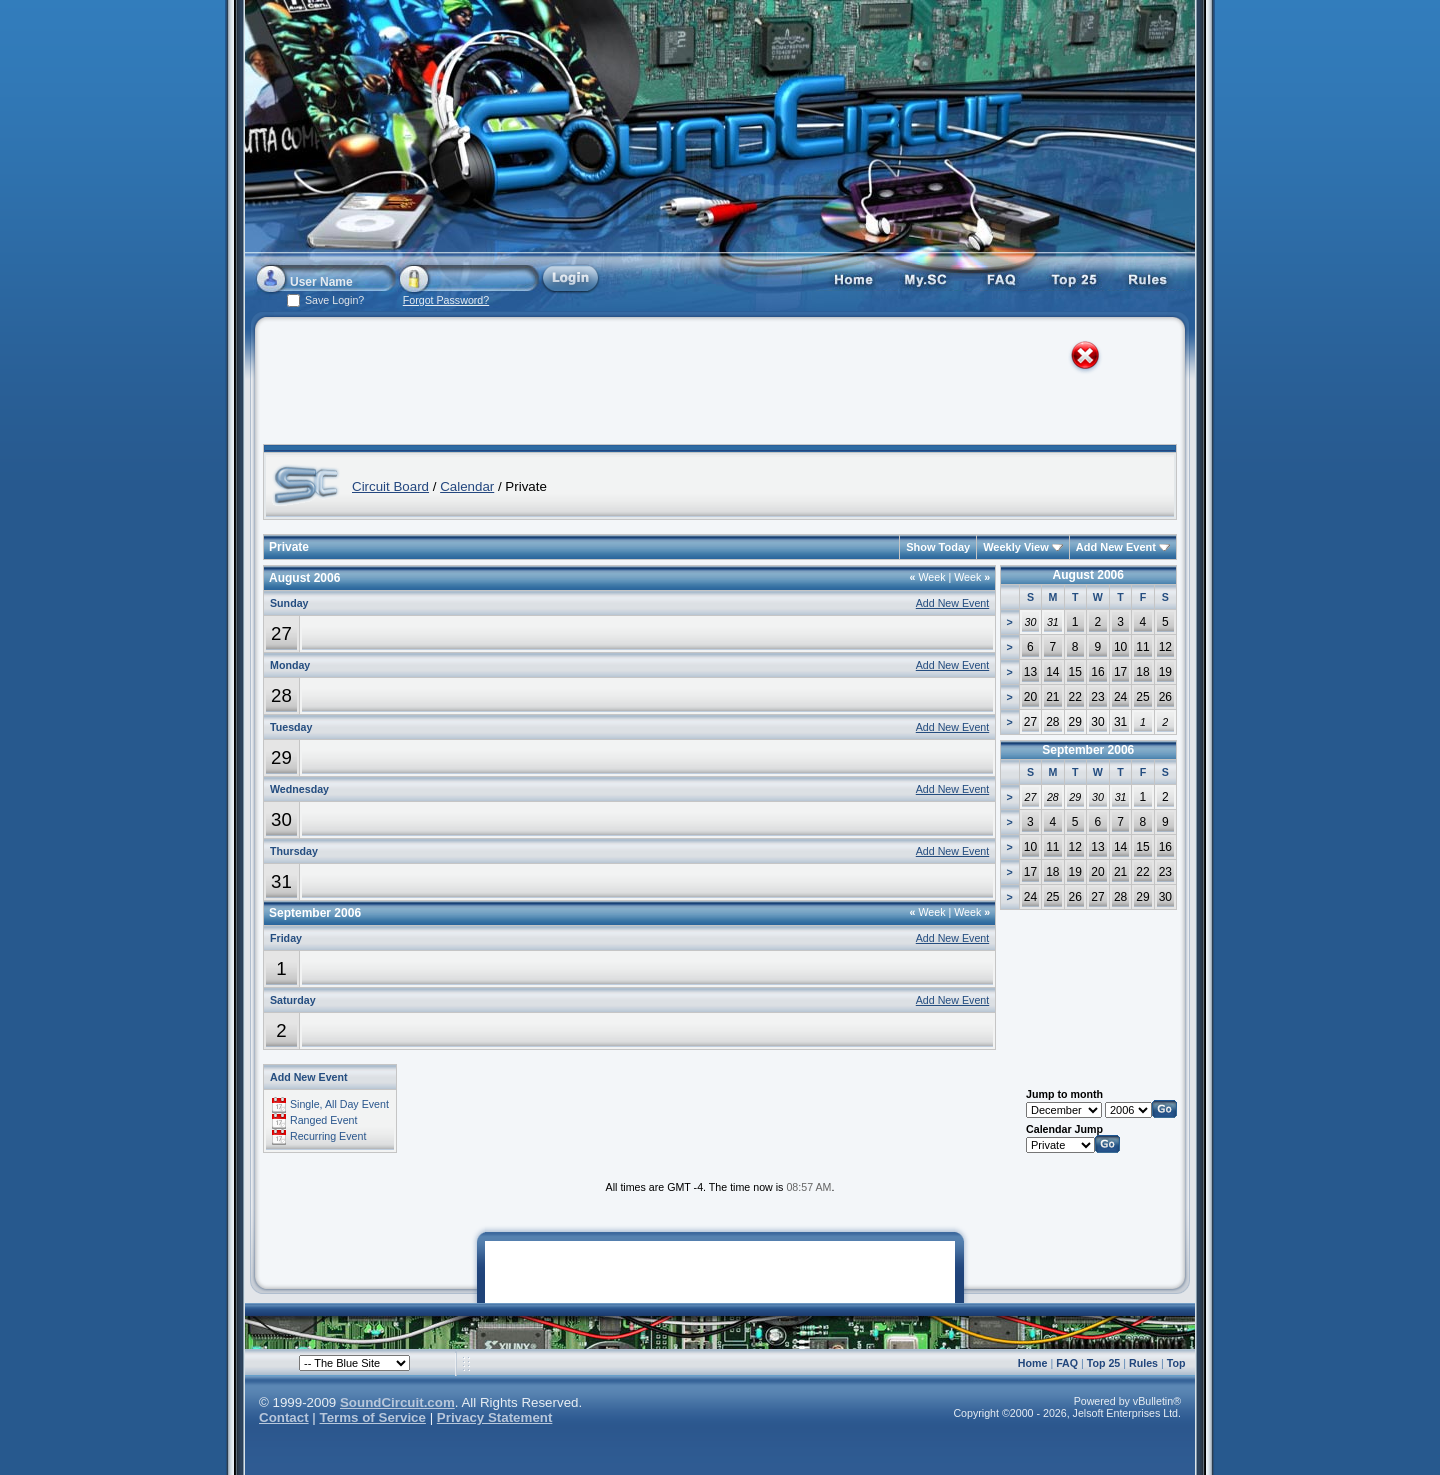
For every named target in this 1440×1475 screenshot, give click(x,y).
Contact (284, 1417)
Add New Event (1116, 547)
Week (928, 577)
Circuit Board (390, 486)
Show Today (938, 547)
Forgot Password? (446, 300)
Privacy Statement (495, 1417)
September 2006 (1088, 750)
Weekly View (1016, 547)
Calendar (467, 486)
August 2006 (1088, 575)
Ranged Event (324, 1120)
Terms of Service (373, 1417)
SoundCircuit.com (397, 1402)
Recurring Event (328, 1136)
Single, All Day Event (339, 1104)
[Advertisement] (702, 385)
